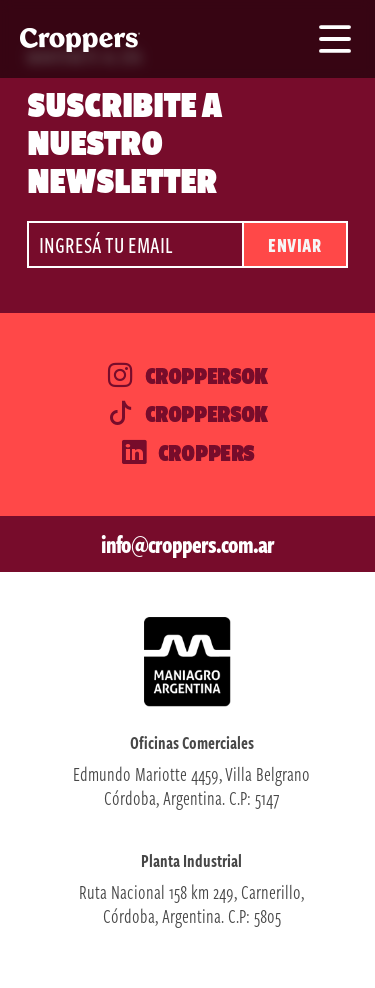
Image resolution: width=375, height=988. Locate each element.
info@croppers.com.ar (187, 544)
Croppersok (188, 376)
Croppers (187, 453)
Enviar (294, 244)
